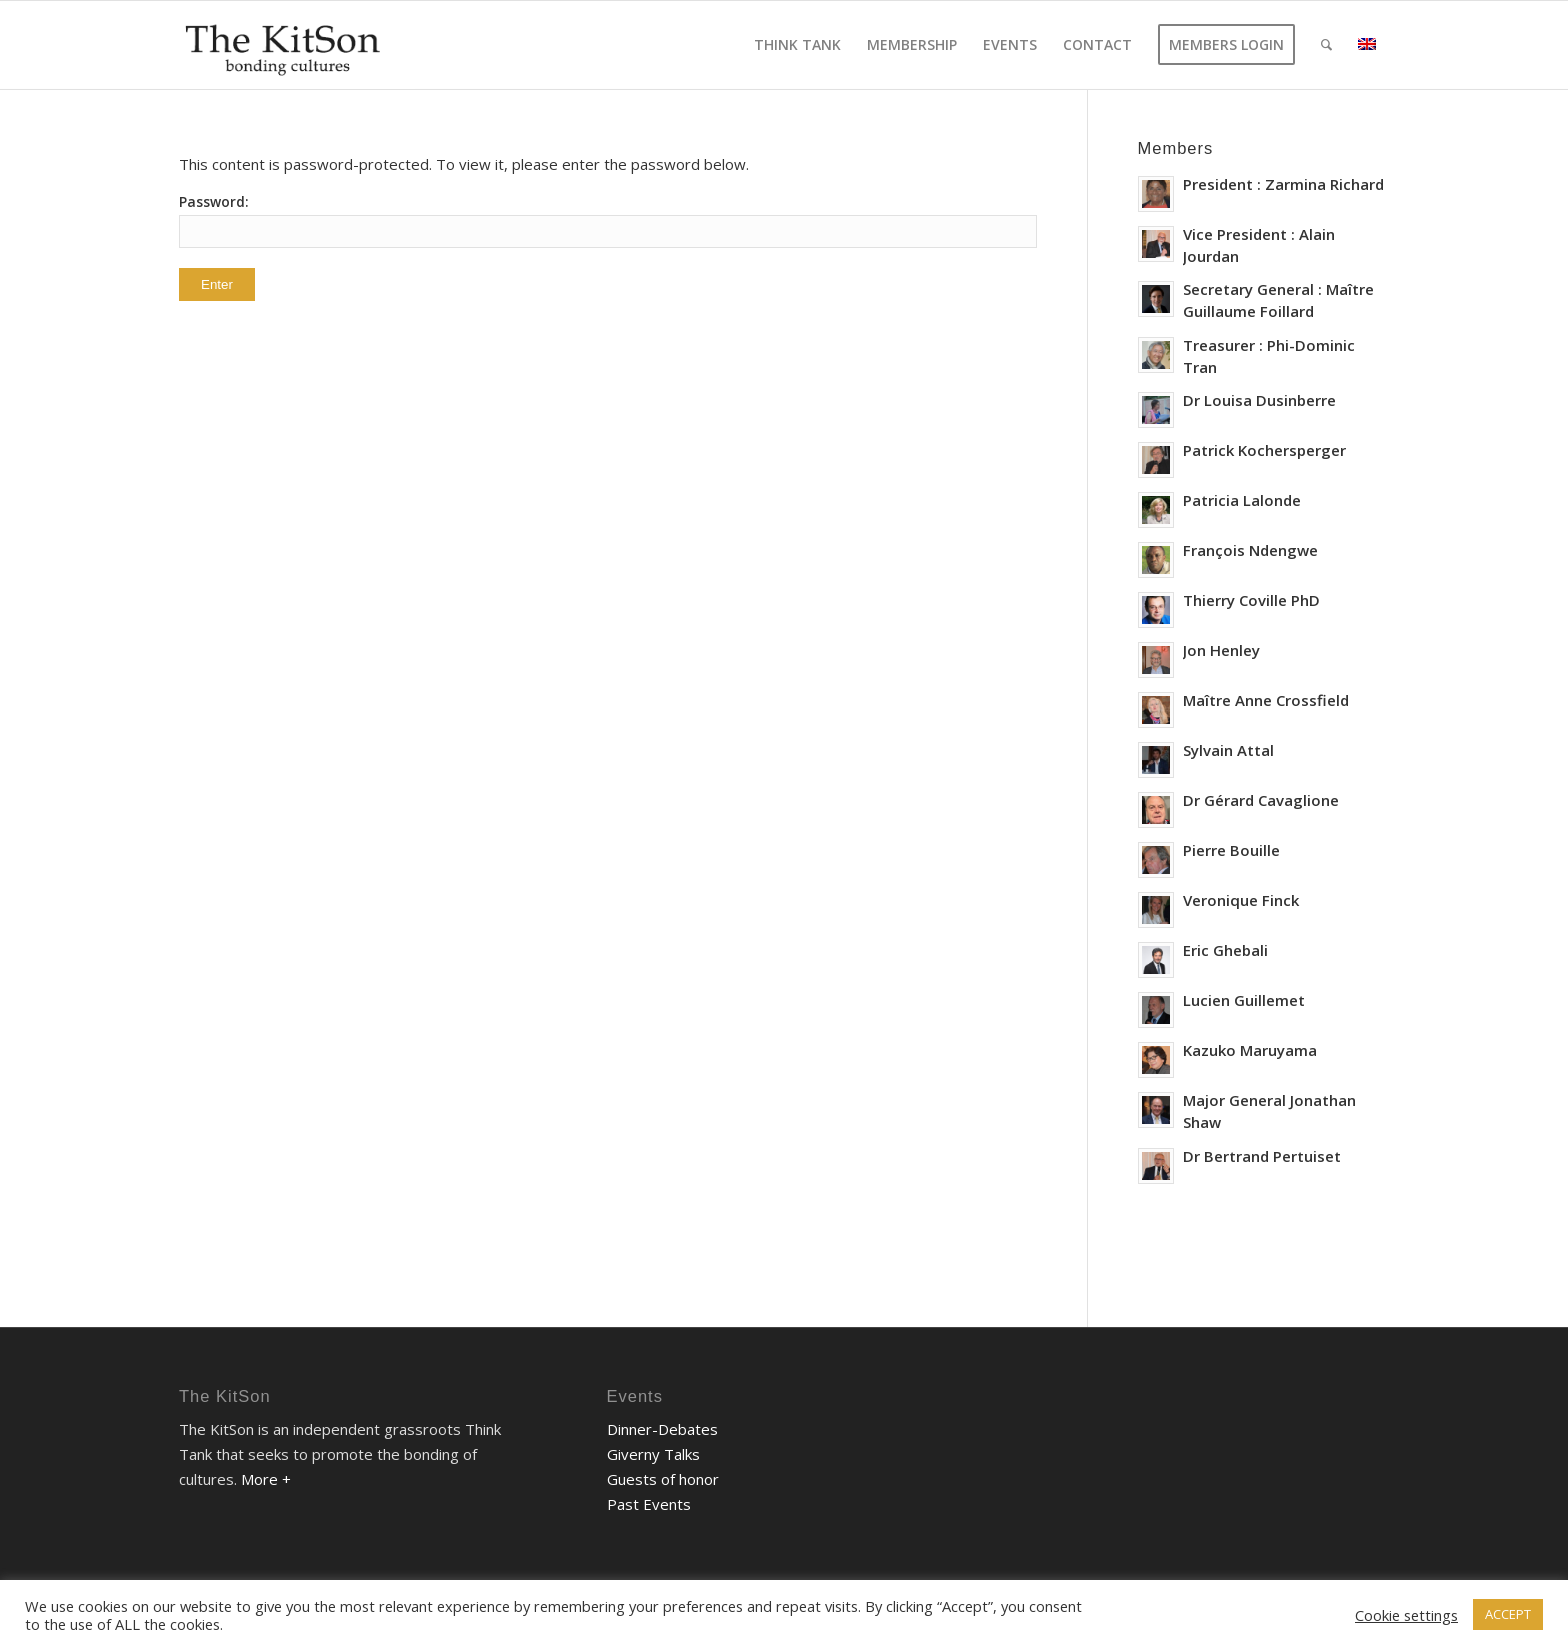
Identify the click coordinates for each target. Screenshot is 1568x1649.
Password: (608, 220)
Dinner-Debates (662, 1429)
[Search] (1326, 45)
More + (266, 1479)
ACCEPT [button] (1508, 1614)
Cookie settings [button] (1406, 1615)
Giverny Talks (653, 1454)
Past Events (649, 1504)
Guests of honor (663, 1479)
